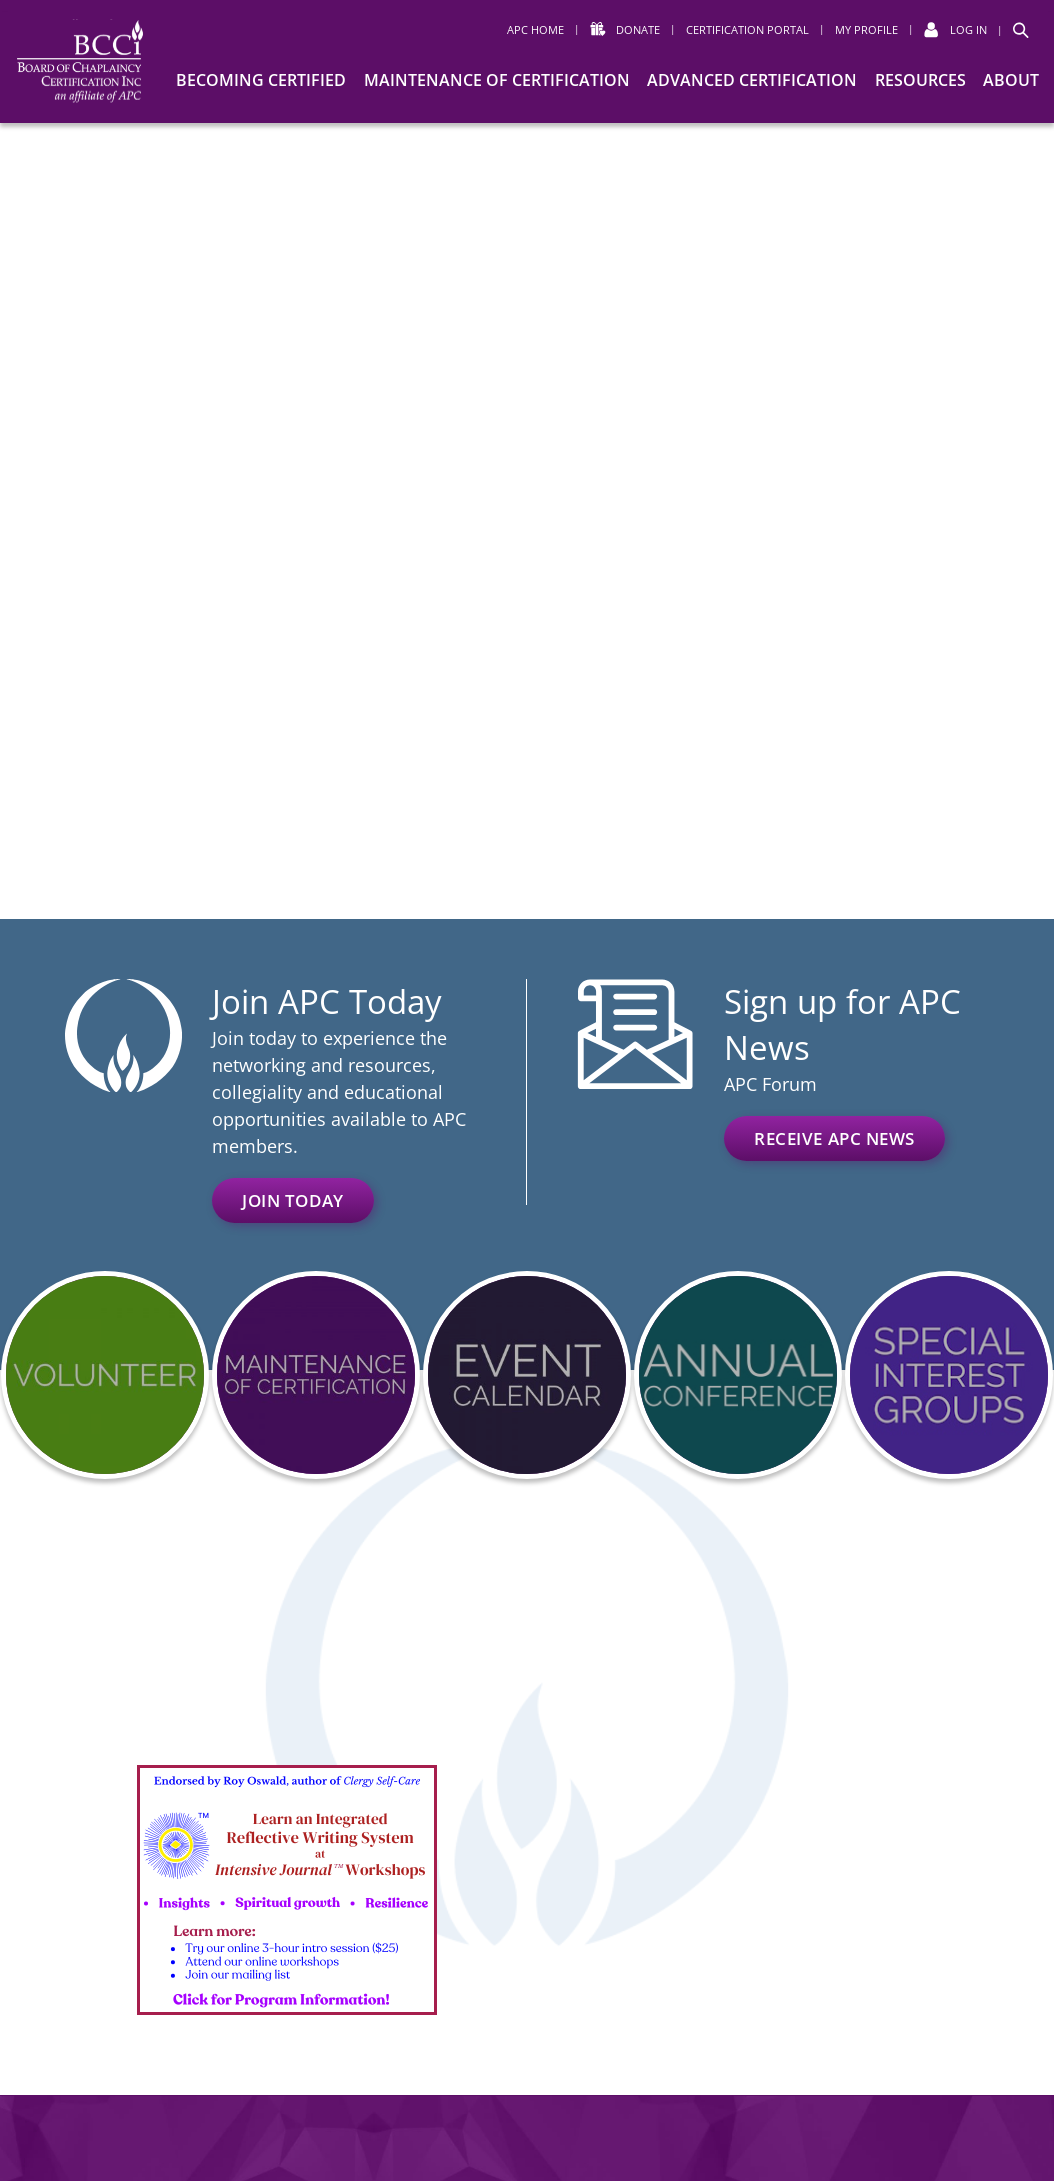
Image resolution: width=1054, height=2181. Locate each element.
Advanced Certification (752, 80)
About (1011, 80)
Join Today (293, 1200)
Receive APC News (834, 1138)
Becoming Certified (261, 80)
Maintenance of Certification (497, 80)
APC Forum (770, 1084)
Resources (920, 80)
